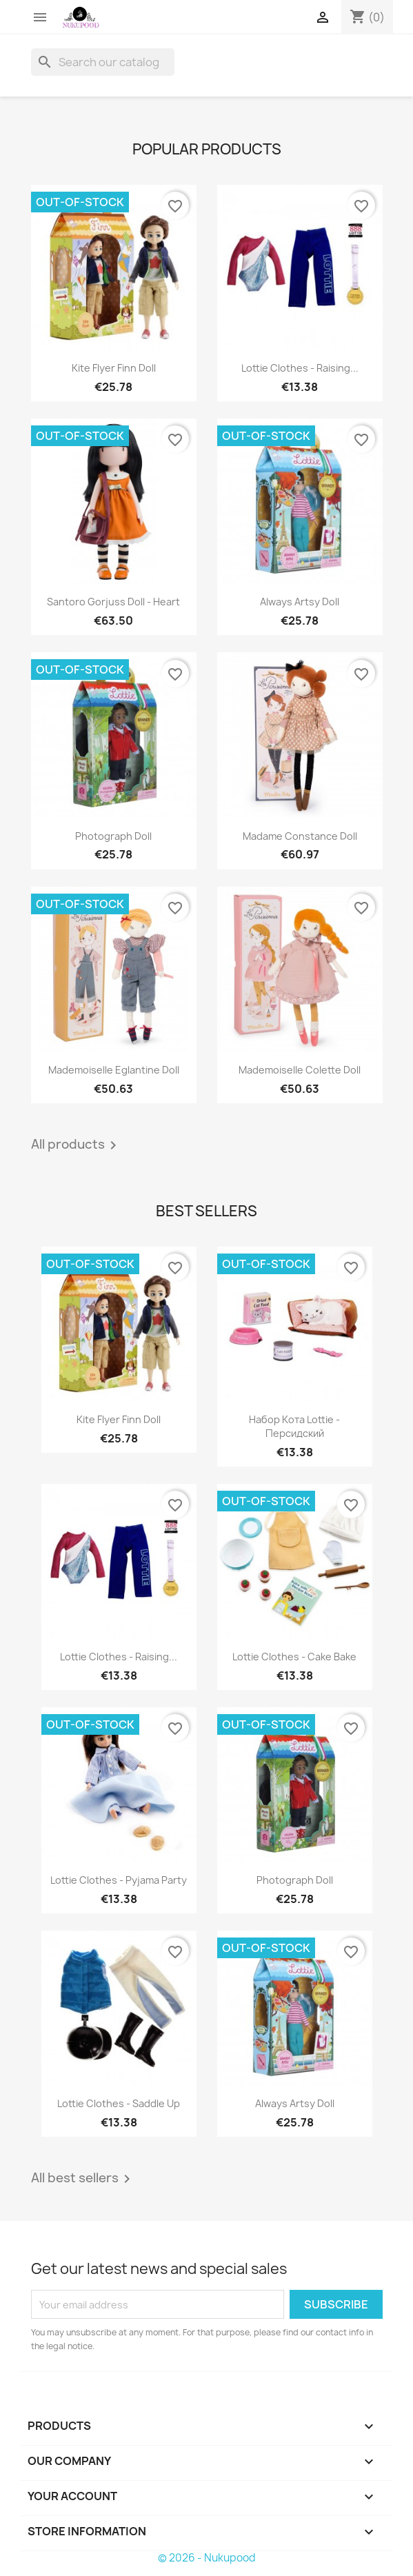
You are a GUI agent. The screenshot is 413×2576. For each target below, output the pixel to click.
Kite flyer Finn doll (114, 367)
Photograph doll (113, 836)
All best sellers (83, 2179)
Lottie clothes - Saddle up (118, 2103)
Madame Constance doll (300, 836)
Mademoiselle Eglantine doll (113, 1069)
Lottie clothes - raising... (300, 367)
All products (76, 1145)
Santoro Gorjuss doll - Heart (113, 601)
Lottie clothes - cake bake (294, 1656)
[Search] (102, 62)
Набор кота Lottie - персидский (294, 1426)
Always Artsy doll (299, 601)
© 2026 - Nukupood (207, 2557)
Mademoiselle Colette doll (300, 1069)
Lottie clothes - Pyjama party (118, 1879)
